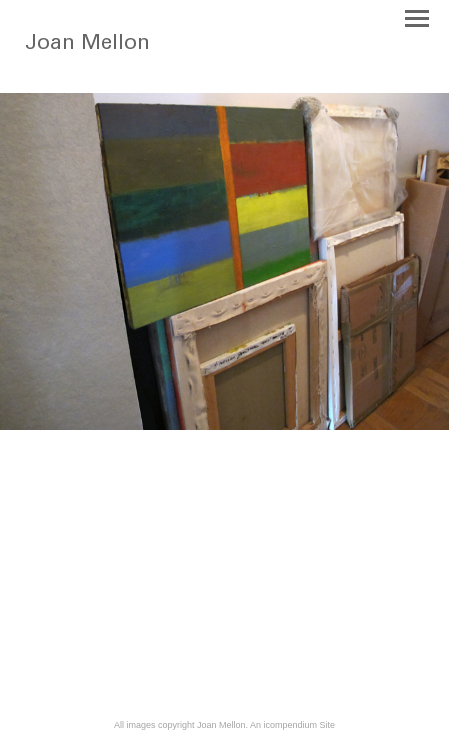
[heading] (101, 64)
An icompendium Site (292, 725)
